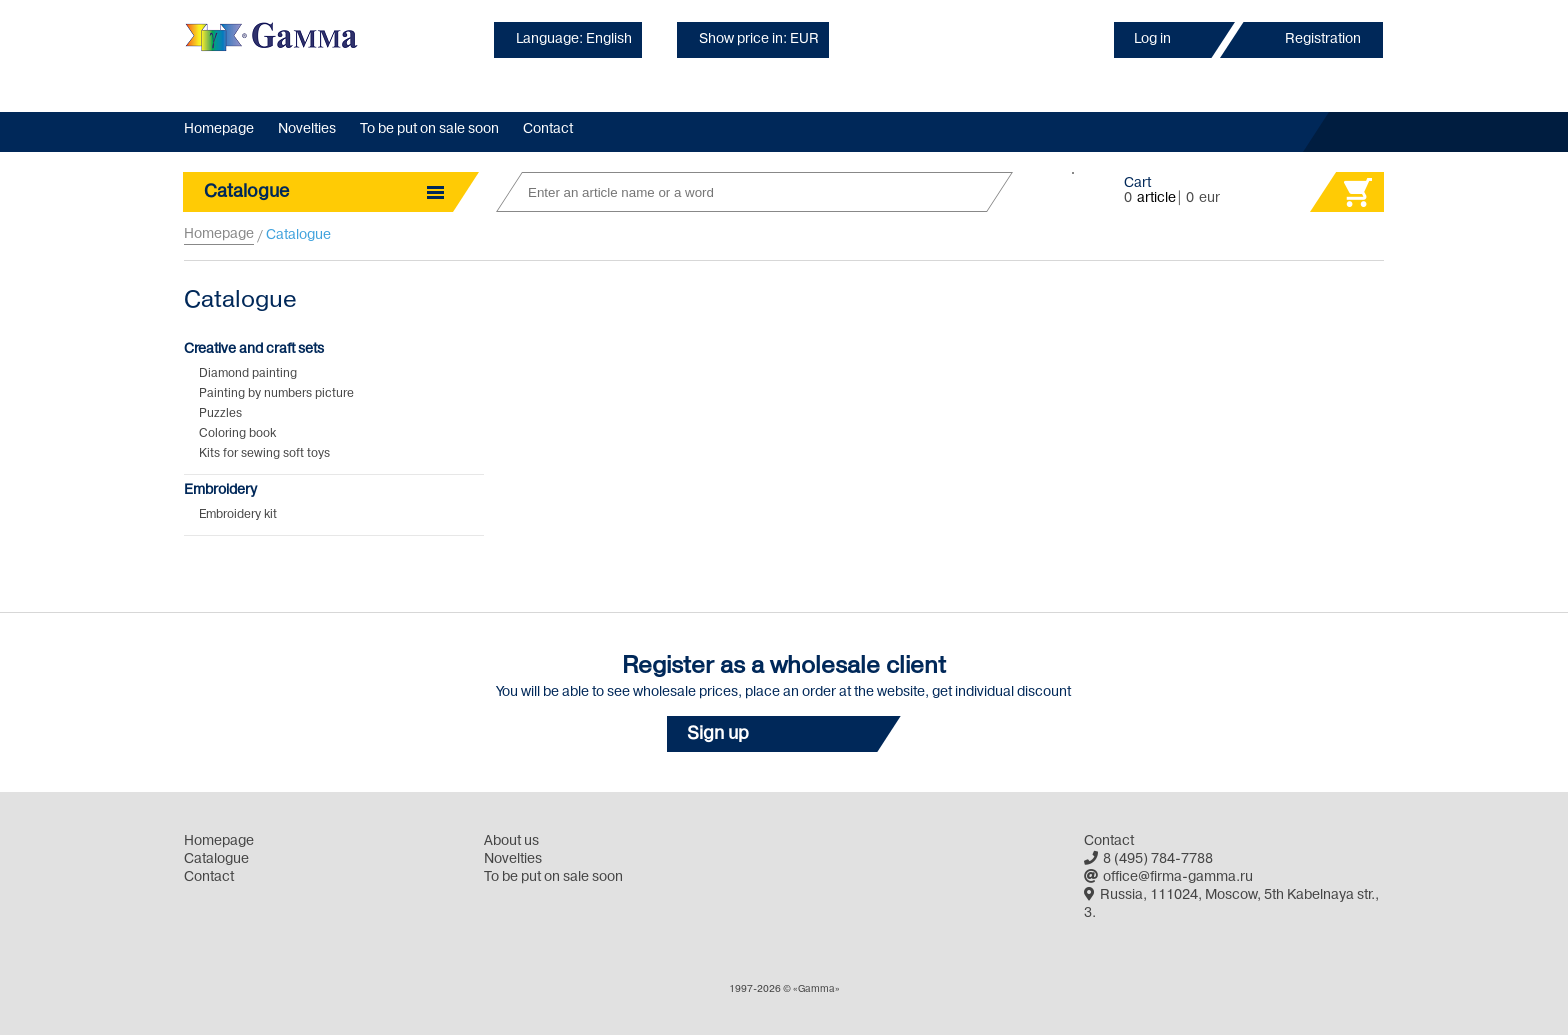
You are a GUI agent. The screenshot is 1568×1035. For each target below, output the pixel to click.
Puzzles (220, 414)
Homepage (219, 129)
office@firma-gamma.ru (1168, 877)
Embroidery (220, 490)
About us (511, 841)
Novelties (307, 129)
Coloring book (237, 434)
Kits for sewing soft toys (264, 454)
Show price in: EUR (759, 39)
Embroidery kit (238, 515)
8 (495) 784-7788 (1148, 859)
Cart (1137, 183)
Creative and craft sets (254, 349)
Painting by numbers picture (276, 394)
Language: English (574, 39)
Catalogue (216, 859)
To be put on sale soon (429, 129)
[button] (784, 734)
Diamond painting (248, 374)
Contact (548, 129)
